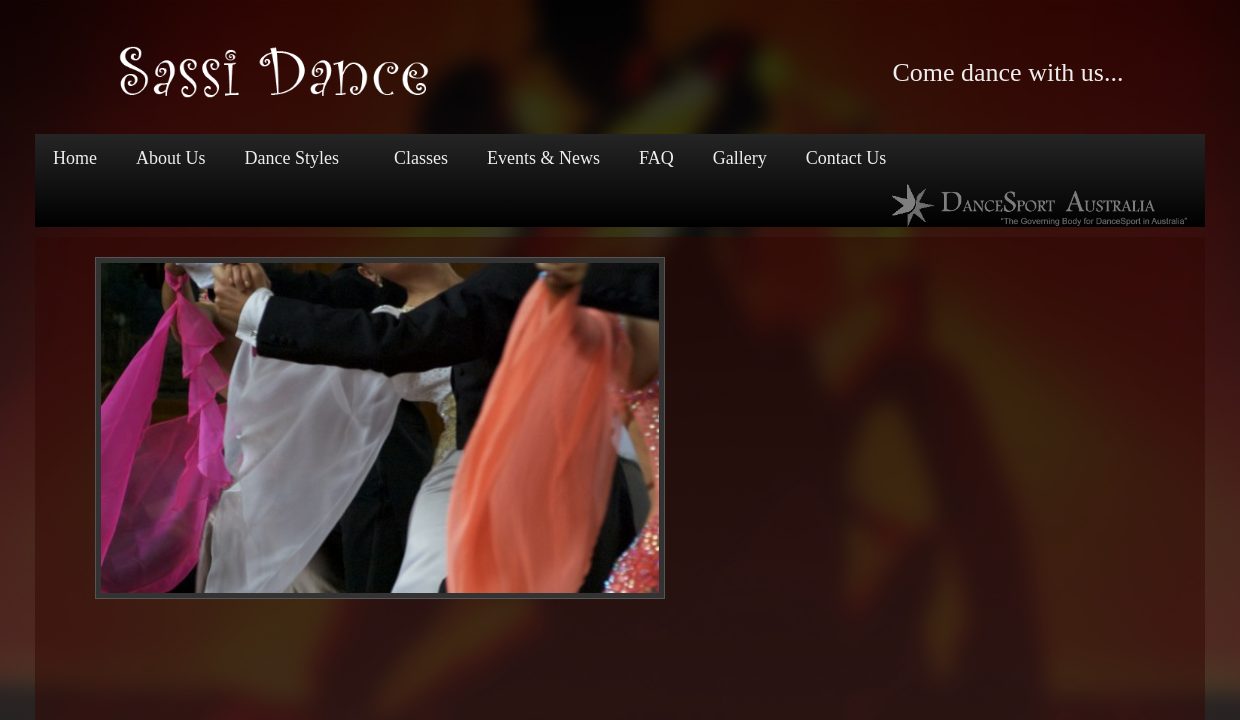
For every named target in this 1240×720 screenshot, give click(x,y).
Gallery (740, 158)
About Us (171, 158)
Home (75, 158)
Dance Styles (291, 160)
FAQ (656, 158)
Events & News (543, 158)
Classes (421, 158)
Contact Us (846, 158)
